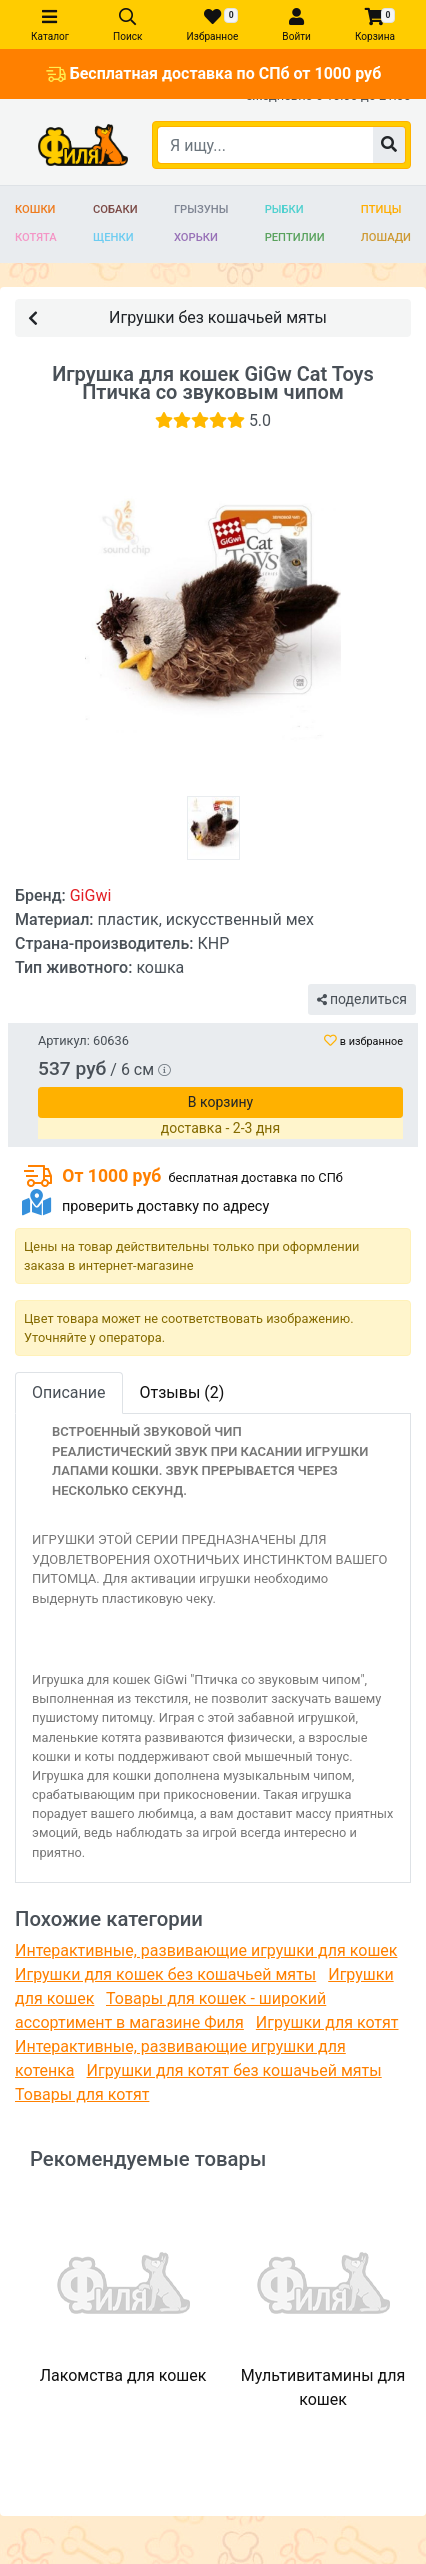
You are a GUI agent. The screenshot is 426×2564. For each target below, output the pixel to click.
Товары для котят (82, 2094)
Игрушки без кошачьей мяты (177, 316)
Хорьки (196, 237)
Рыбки (284, 209)
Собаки (115, 209)
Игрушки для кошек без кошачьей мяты (165, 1974)
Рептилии (295, 237)
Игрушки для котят (327, 2022)
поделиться (362, 999)
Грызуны (201, 209)
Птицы (381, 209)
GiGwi (91, 895)
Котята (36, 237)
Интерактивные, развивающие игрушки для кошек (206, 1950)
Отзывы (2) (182, 1392)
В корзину (220, 1102)
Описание (69, 1392)
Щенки (113, 237)
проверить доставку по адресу (165, 1206)
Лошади (386, 237)
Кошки (35, 209)
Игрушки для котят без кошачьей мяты (234, 2070)
